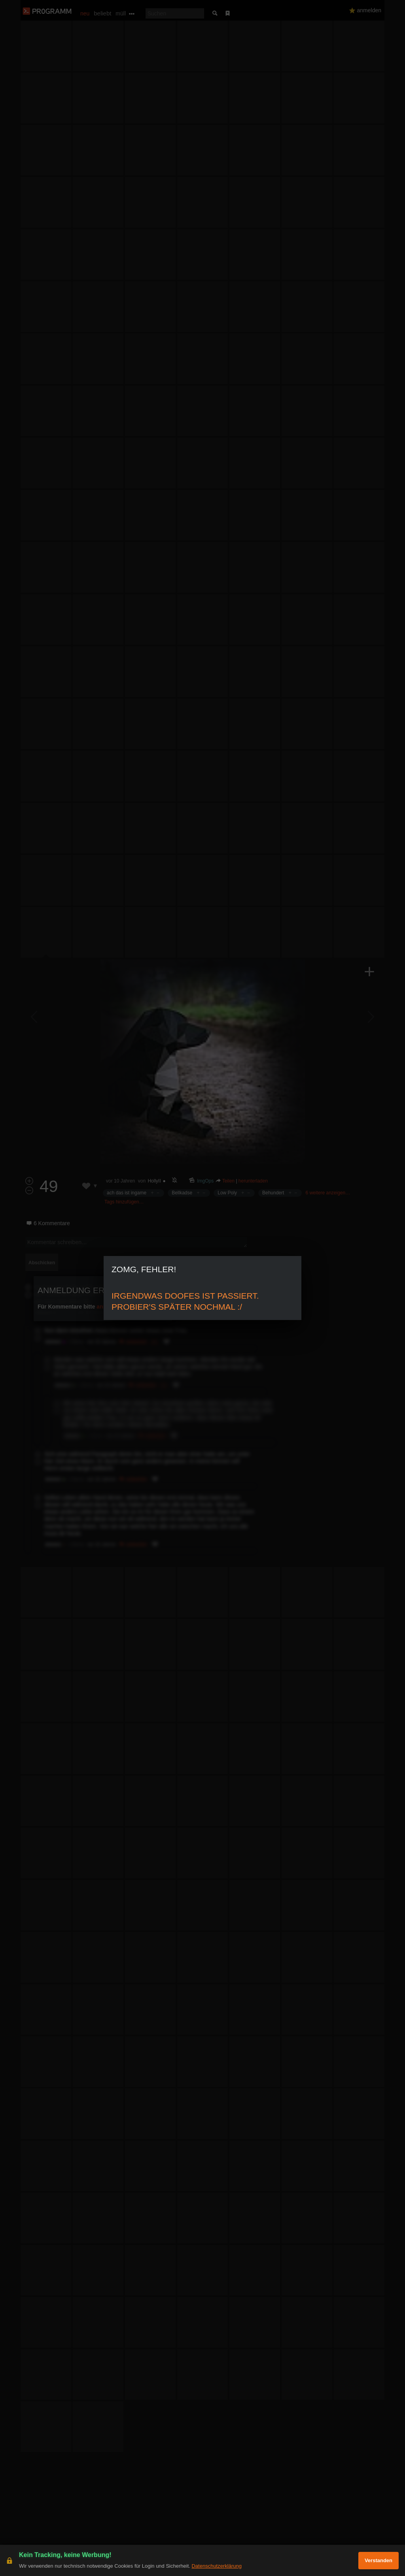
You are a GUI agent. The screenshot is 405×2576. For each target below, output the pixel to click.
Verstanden (378, 2560)
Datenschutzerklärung (216, 2566)
